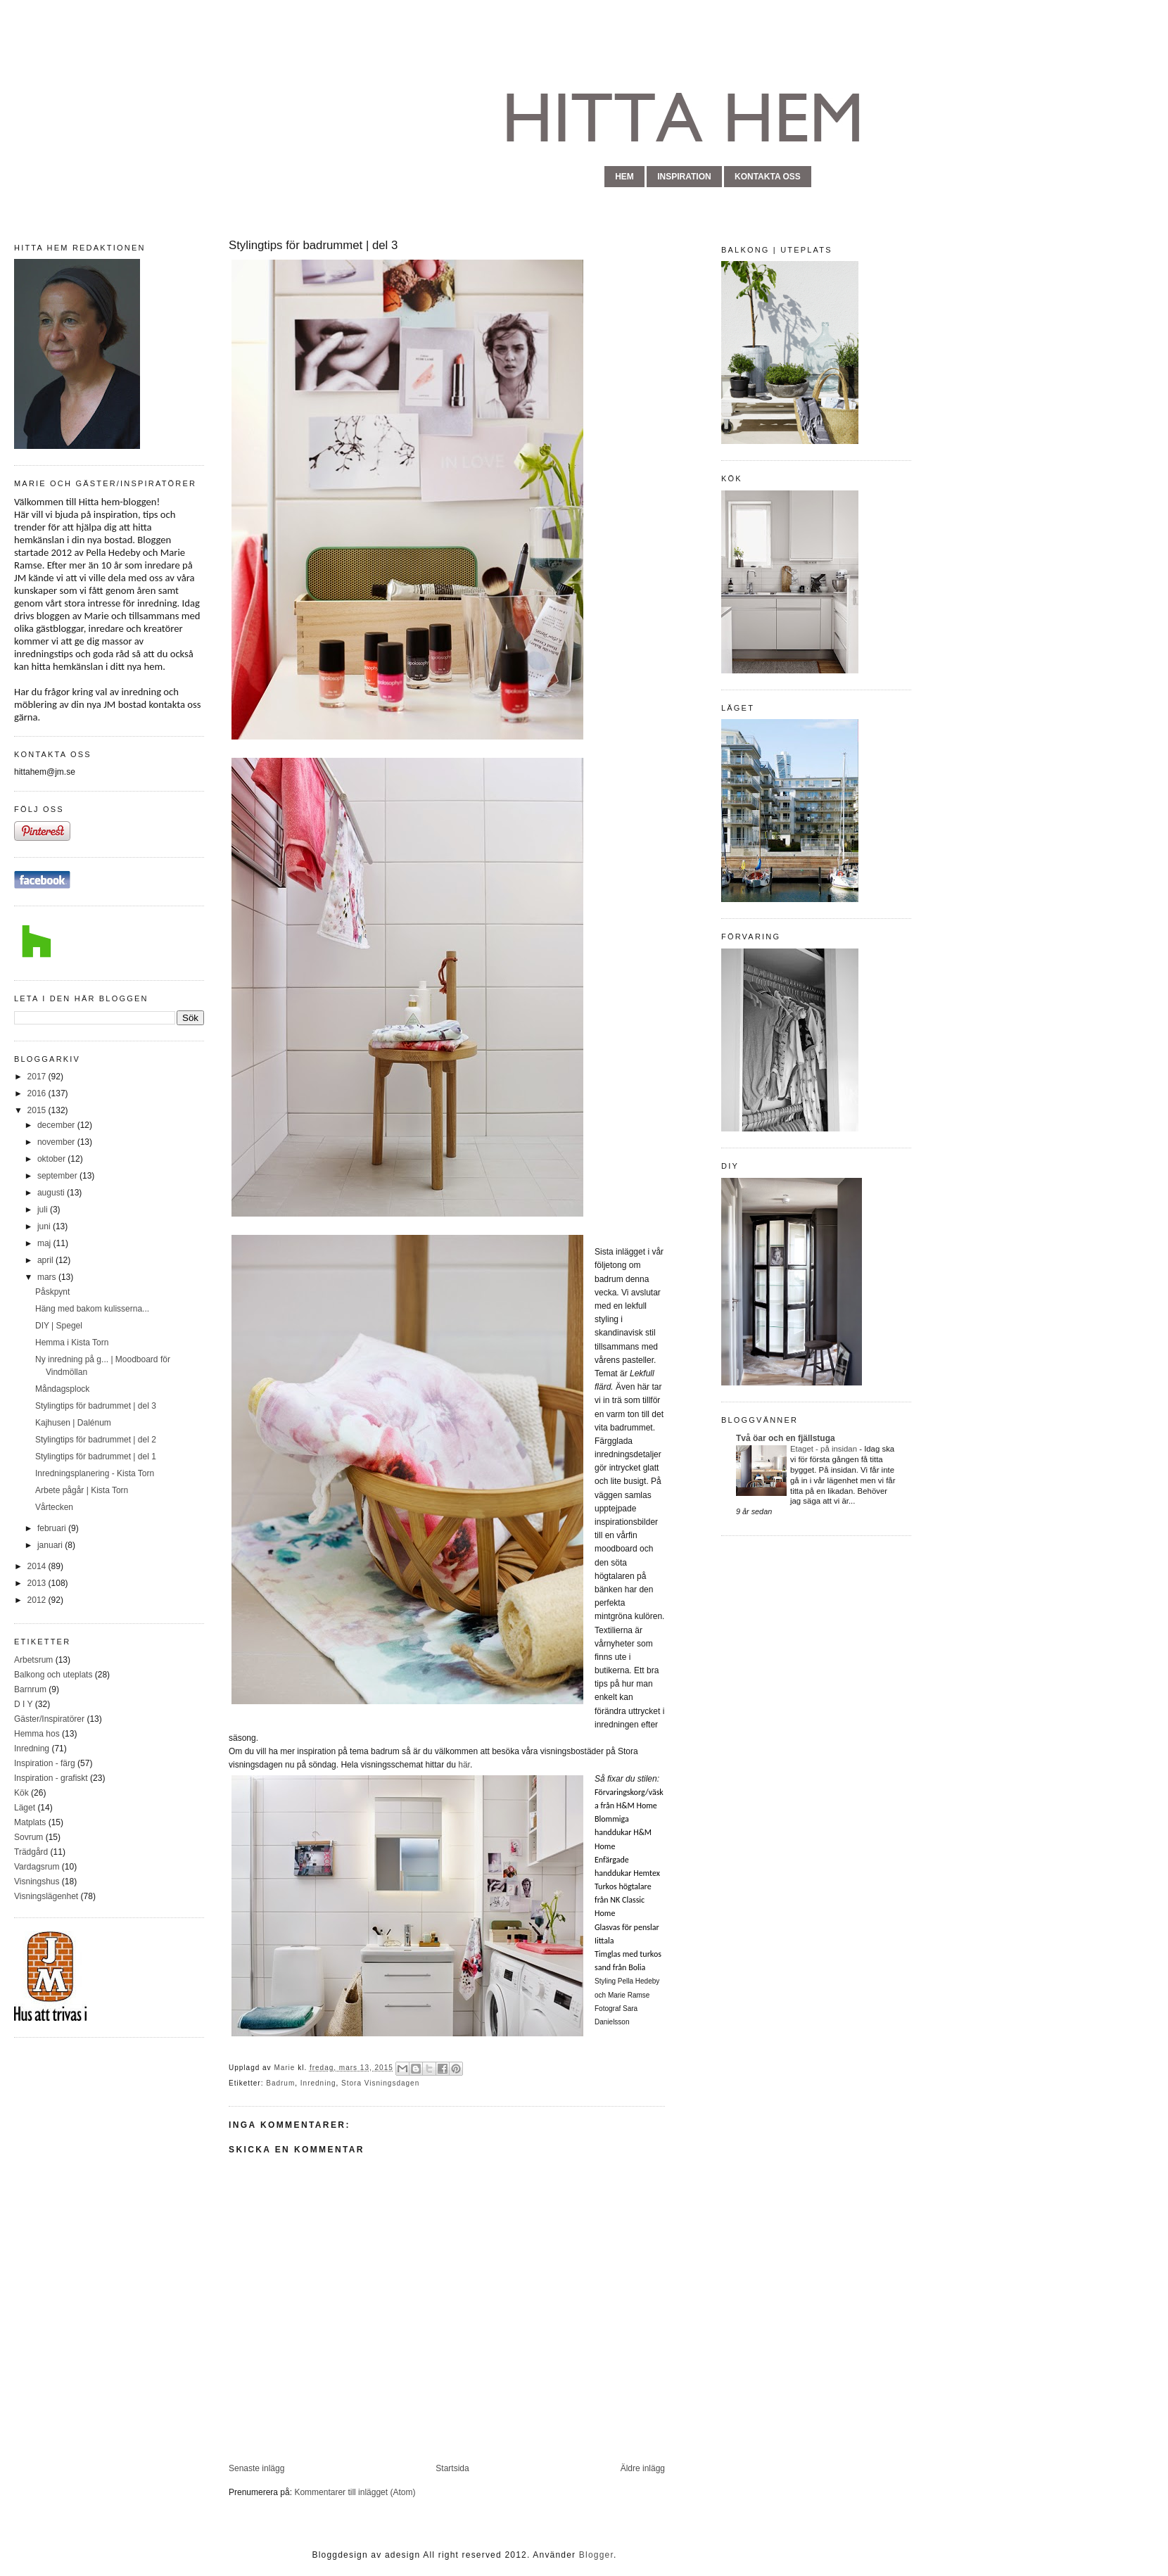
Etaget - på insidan (824, 1449)
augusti (52, 1193)
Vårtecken (54, 1507)
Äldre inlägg (643, 2468)
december (57, 1125)
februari (52, 1528)
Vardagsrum (36, 1867)
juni (45, 1226)
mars (47, 1277)
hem (624, 177)
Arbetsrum (33, 1660)
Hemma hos (37, 1734)
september (58, 1176)
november (57, 1142)
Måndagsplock (62, 1389)
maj (45, 1243)
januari (51, 1545)
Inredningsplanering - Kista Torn (94, 1473)
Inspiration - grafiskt (51, 1778)
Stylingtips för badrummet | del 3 (95, 1406)
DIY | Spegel (58, 1326)
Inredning (31, 1748)
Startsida (452, 2468)
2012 (38, 1600)
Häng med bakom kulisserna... (92, 1309)
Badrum (280, 2083)
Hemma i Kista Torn (71, 1342)
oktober (52, 1159)
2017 (38, 1076)
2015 (38, 1110)
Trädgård (31, 1852)
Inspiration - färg (44, 1763)
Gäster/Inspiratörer (49, 1719)
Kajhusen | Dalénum (73, 1423)
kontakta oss (768, 177)
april (46, 1260)
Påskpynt (52, 1292)
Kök (21, 1793)
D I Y (23, 1704)
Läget (24, 1808)
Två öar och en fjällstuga (785, 1438)
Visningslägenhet (46, 1896)
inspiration (684, 177)
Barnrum (30, 1689)
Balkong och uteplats (53, 1675)
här (464, 1765)
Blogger (596, 2555)
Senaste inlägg (256, 2468)
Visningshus (37, 1881)
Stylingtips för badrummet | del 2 (95, 1440)
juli (43, 1209)
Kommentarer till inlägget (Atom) (354, 2492)
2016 (38, 1093)
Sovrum (28, 1837)
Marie (286, 2067)
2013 (38, 1583)
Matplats (30, 1822)
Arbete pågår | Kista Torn (81, 1490)
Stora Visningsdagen (380, 2083)
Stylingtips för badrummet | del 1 (95, 1456)
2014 (38, 1566)
